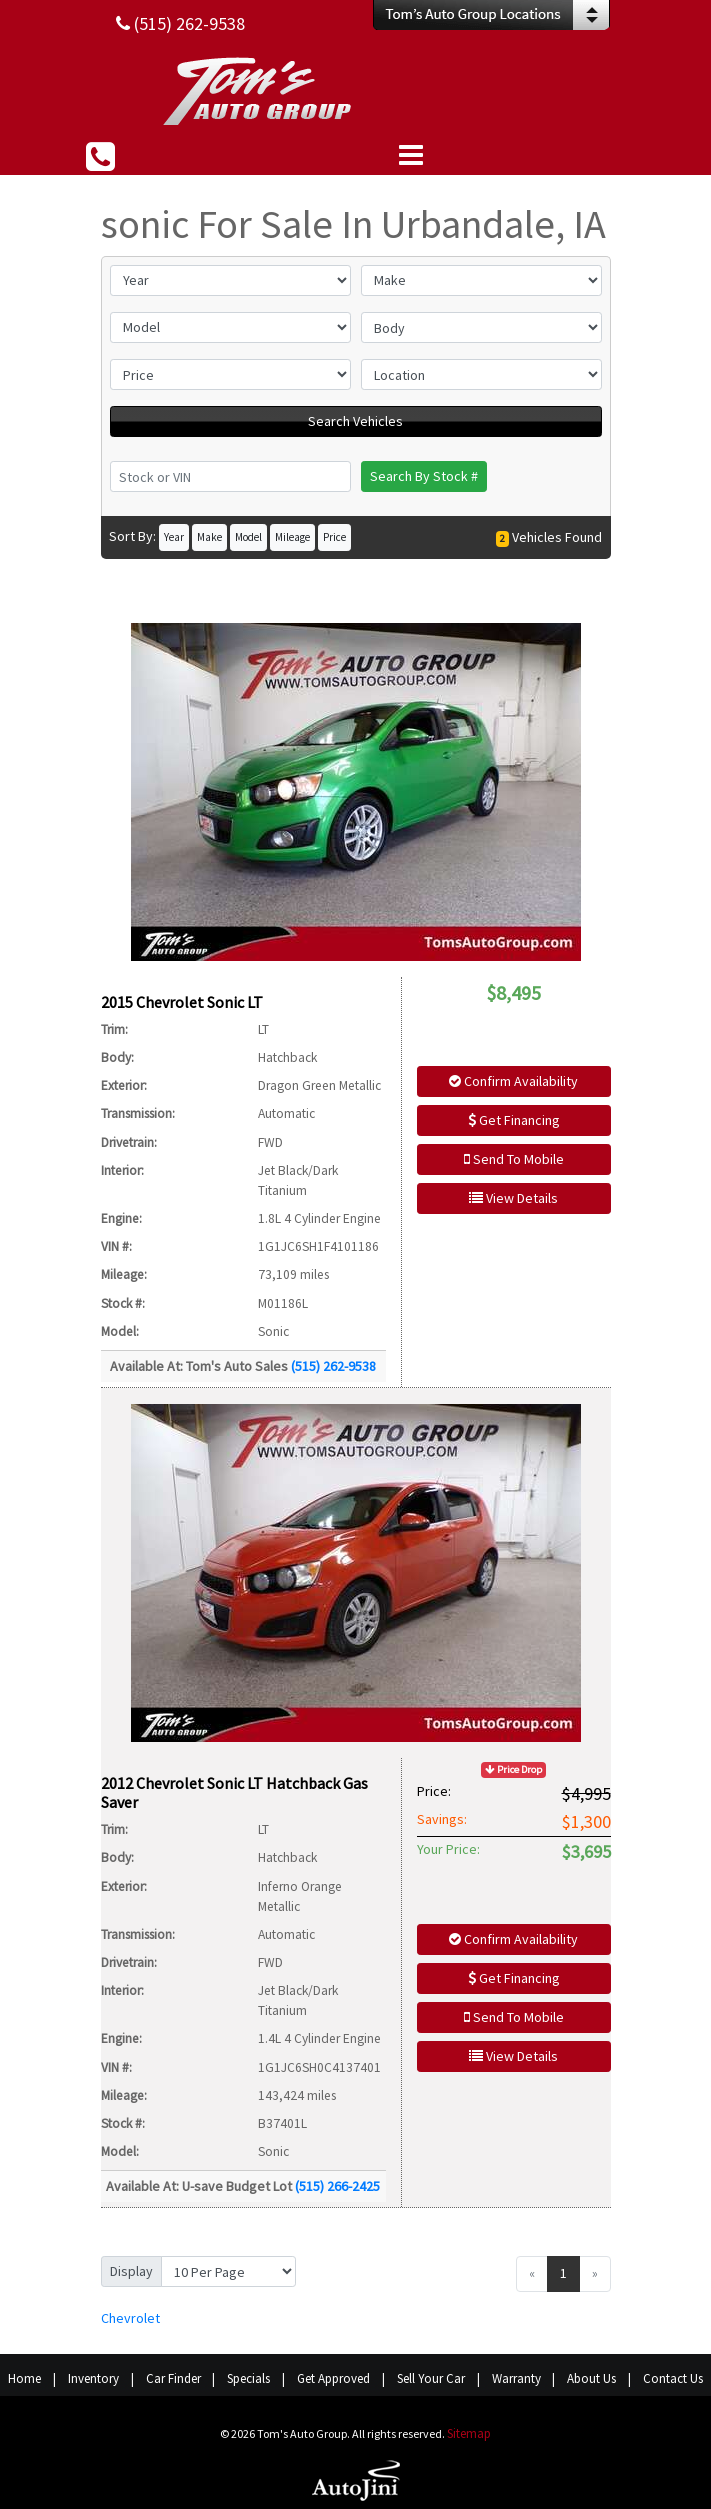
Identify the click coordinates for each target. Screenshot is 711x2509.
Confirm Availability (513, 1081)
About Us (591, 2378)
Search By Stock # (424, 476)
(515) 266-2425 (337, 2186)
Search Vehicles (355, 421)
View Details (513, 1198)
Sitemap (469, 2433)
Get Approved (333, 2378)
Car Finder (173, 2378)
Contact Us (673, 2378)
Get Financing (514, 1120)
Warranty (516, 2378)
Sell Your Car (431, 2378)
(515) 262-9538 (333, 1366)
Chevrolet (130, 2318)
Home (24, 2378)
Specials (248, 2378)
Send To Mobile (514, 1159)
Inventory (93, 2378)
